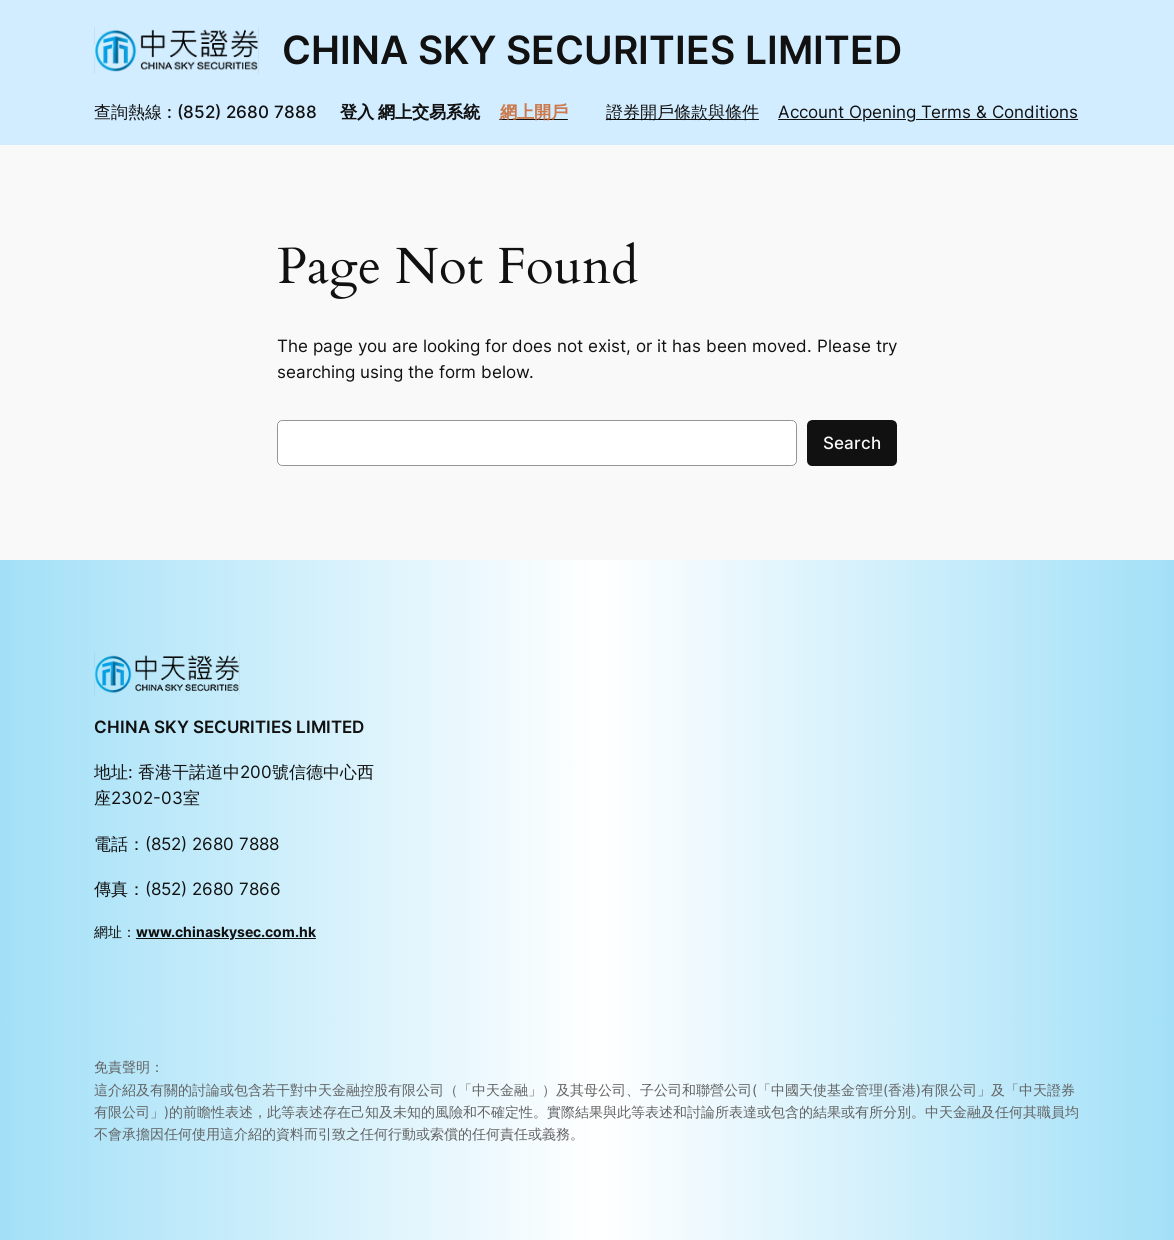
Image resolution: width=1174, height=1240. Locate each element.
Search (852, 443)
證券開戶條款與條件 (682, 112)
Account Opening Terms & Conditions (928, 112)
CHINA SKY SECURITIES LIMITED (592, 49)
